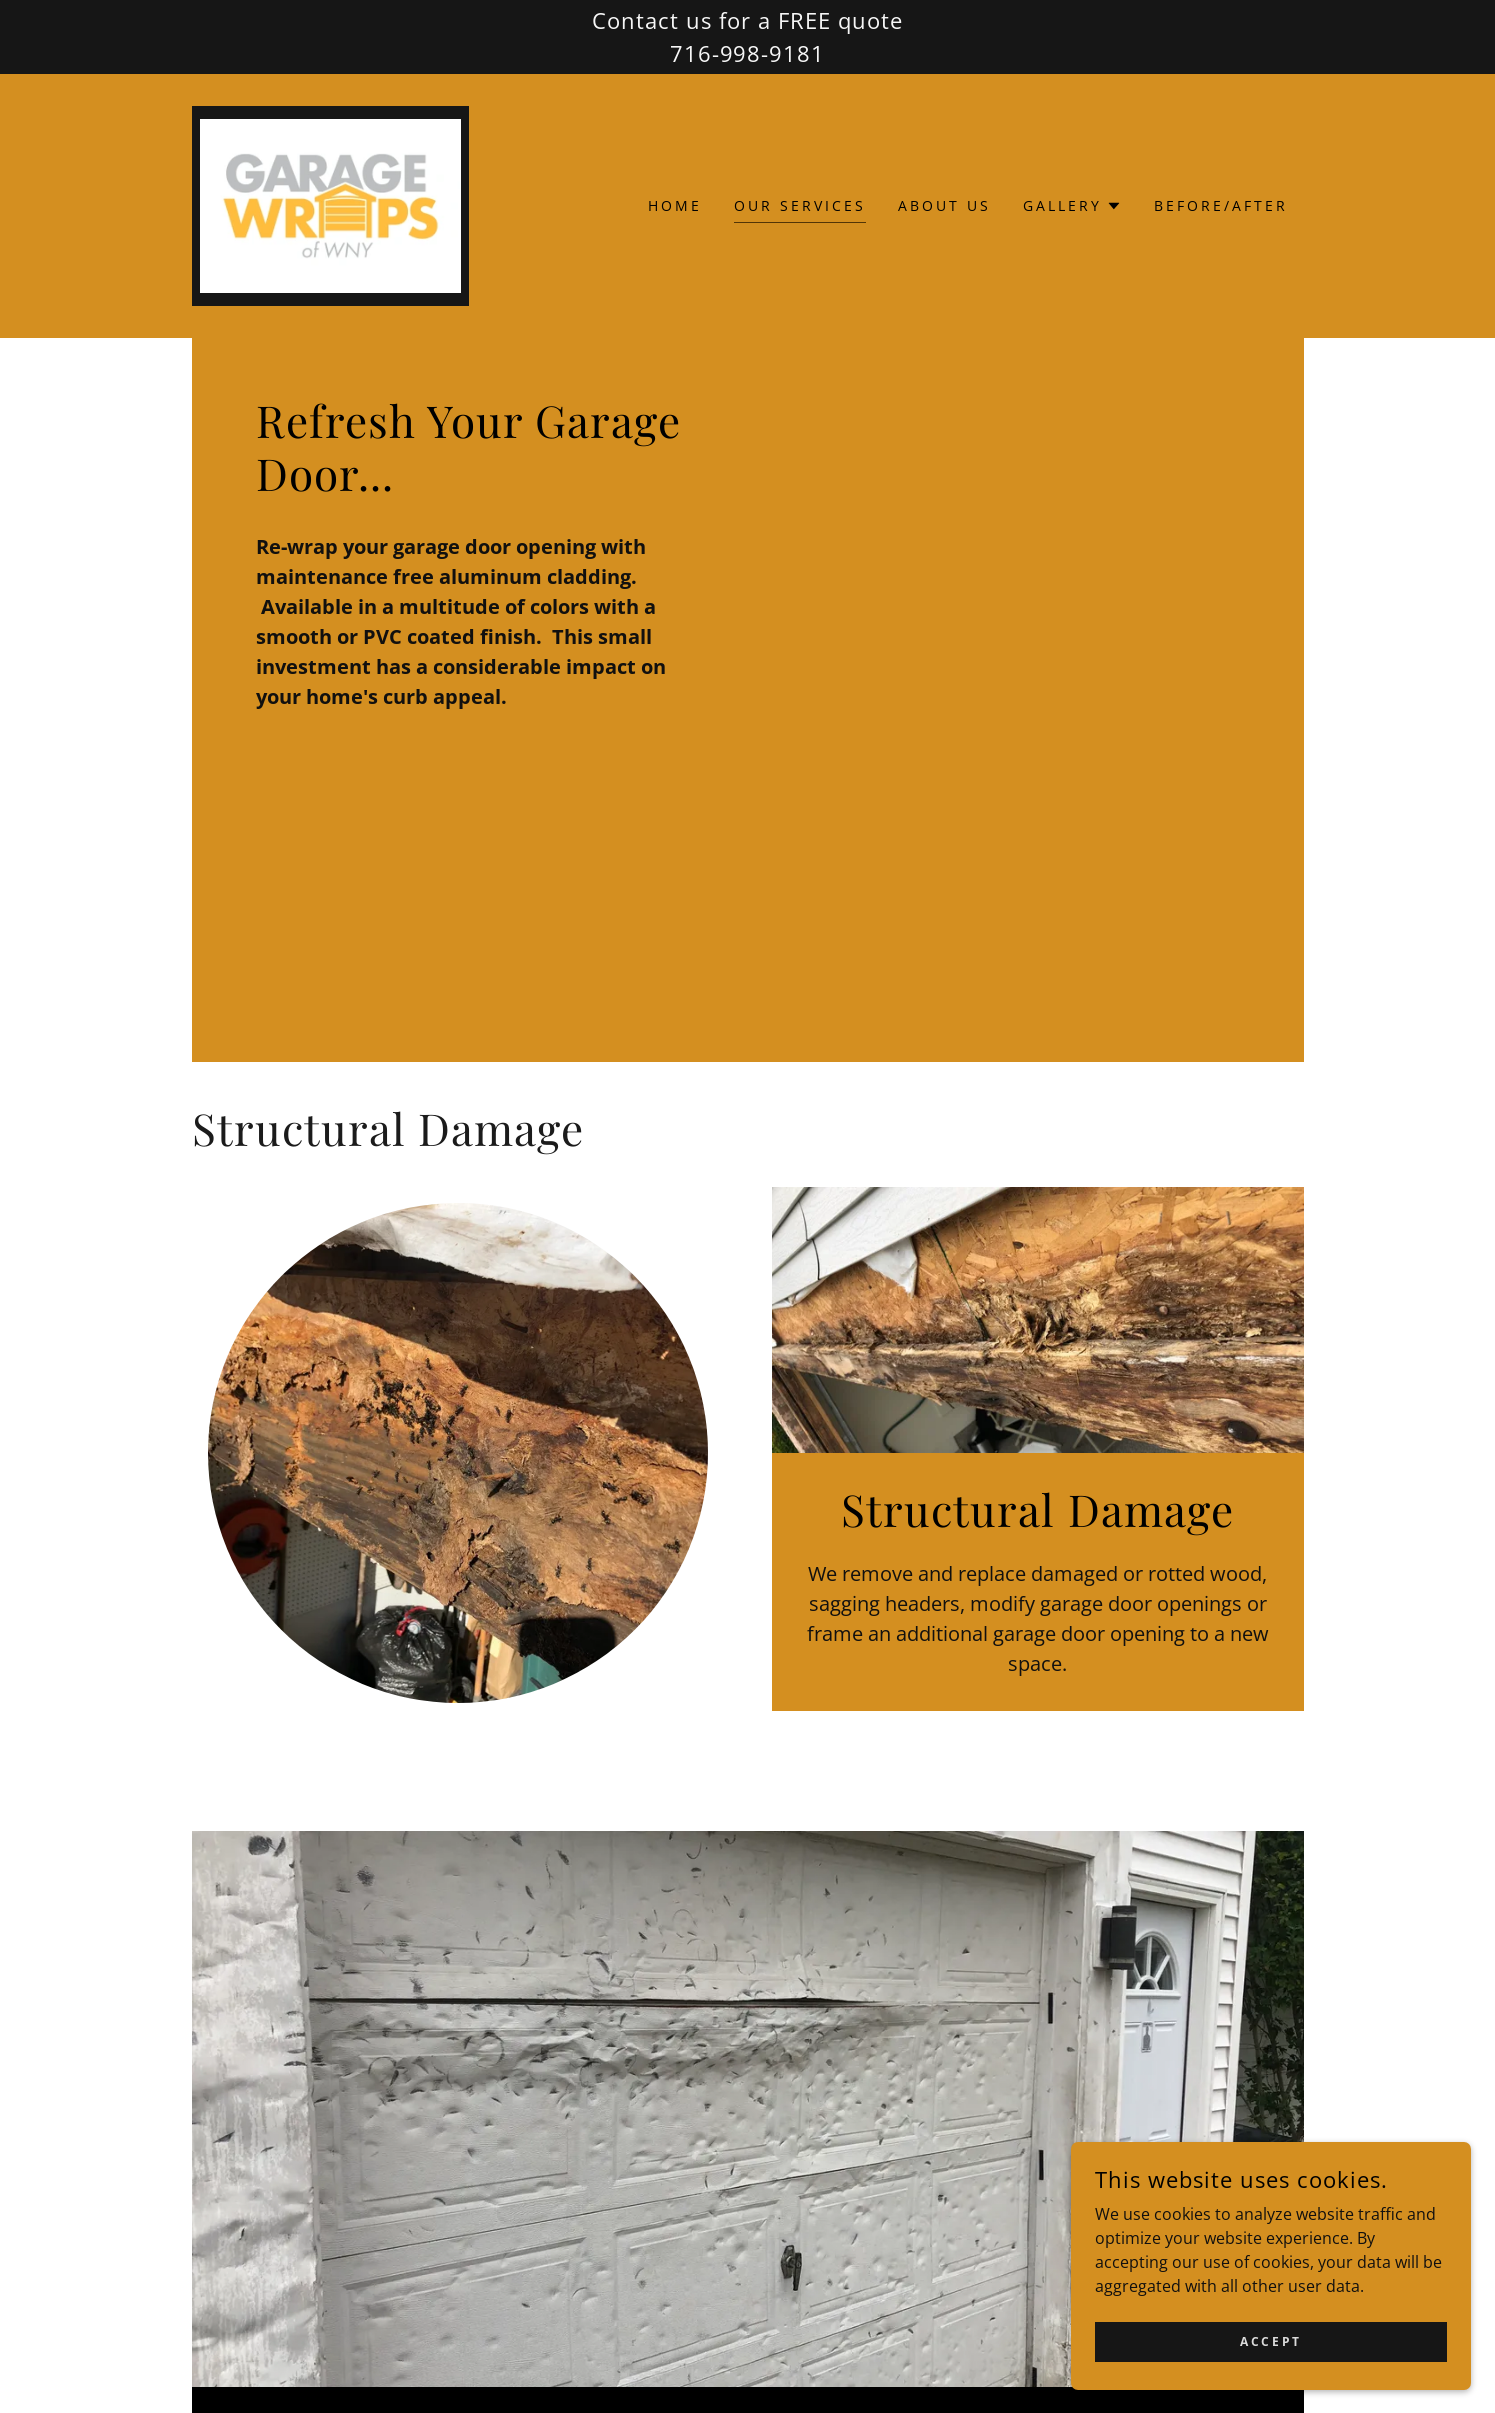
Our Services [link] (800, 205)
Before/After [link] (1221, 205)
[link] (331, 204)
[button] (1072, 206)
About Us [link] (944, 205)
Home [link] (675, 205)
